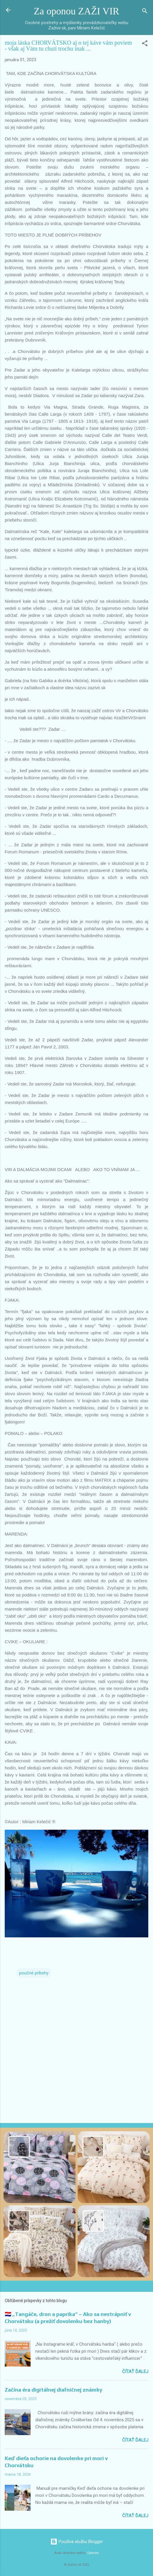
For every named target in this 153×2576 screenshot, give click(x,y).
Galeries (93, 2553)
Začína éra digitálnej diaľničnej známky (53, 2390)
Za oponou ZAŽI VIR (76, 11)
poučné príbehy (34, 1973)
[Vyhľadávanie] (144, 12)
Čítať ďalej (135, 2371)
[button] (144, 44)
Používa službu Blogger (76, 2541)
